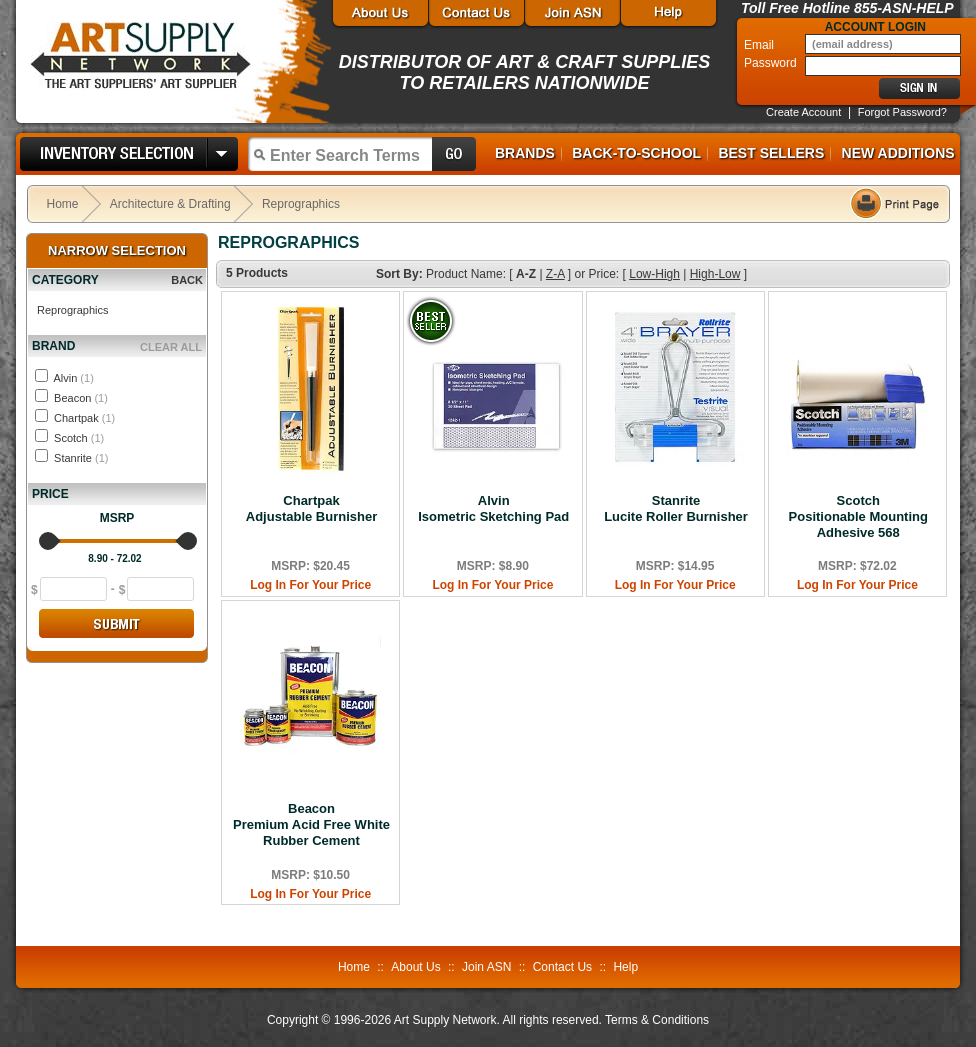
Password (772, 63)
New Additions (898, 153)
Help (625, 967)
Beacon (81, 398)
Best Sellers (771, 153)
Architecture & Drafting (170, 204)
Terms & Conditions (657, 1020)
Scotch (79, 438)
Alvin (73, 378)
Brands (525, 153)
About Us (415, 967)
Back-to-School (636, 153)
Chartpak (84, 418)
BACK (187, 280)
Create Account (803, 112)
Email (760, 45)
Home (63, 204)
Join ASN (486, 967)
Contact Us (562, 967)
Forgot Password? (902, 112)
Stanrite (81, 458)
